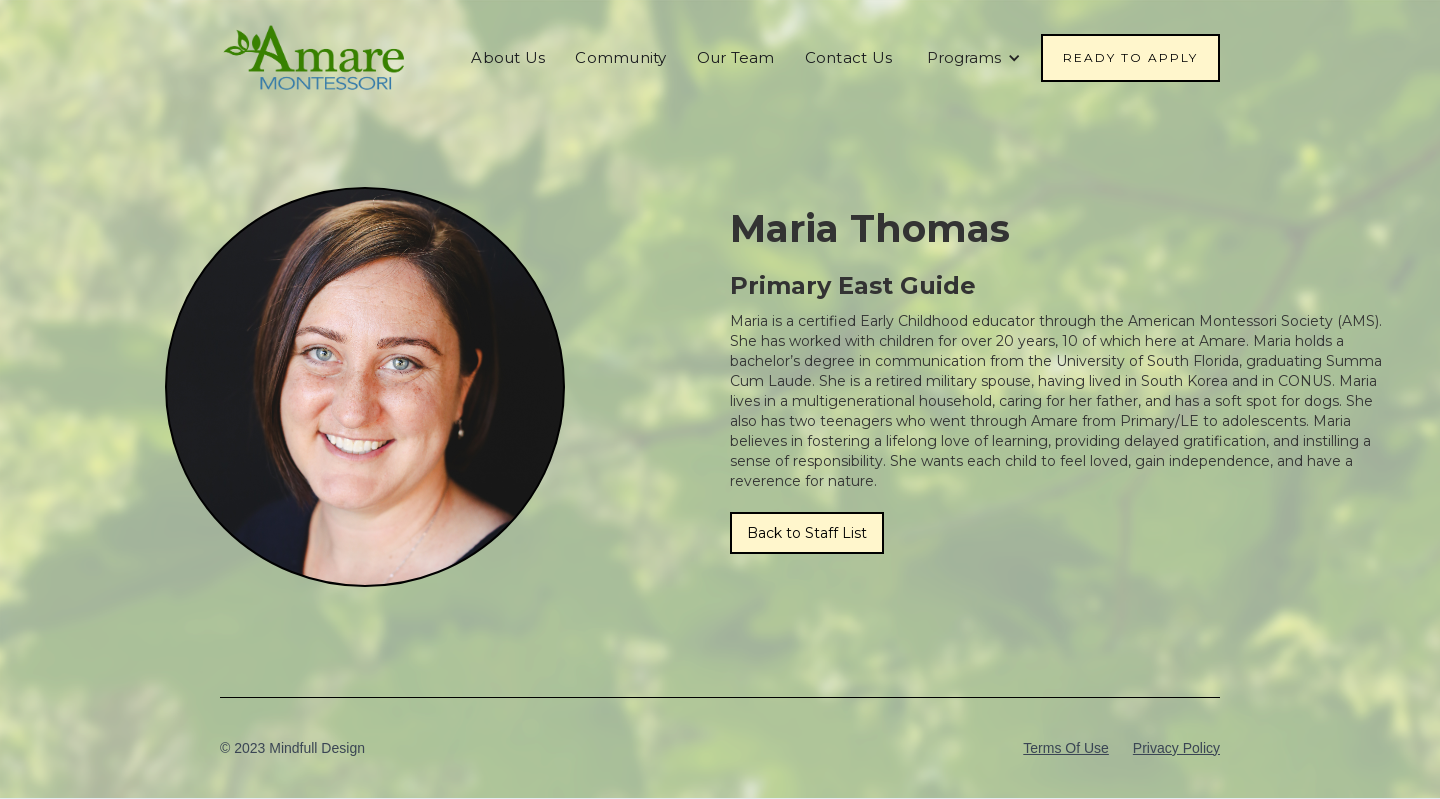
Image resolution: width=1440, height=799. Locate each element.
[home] (315, 58)
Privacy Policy (1176, 748)
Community (620, 57)
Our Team (736, 57)
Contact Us (849, 57)
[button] (974, 58)
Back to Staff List (807, 533)
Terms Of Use (1066, 748)
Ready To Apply (1130, 57)
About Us (508, 57)
